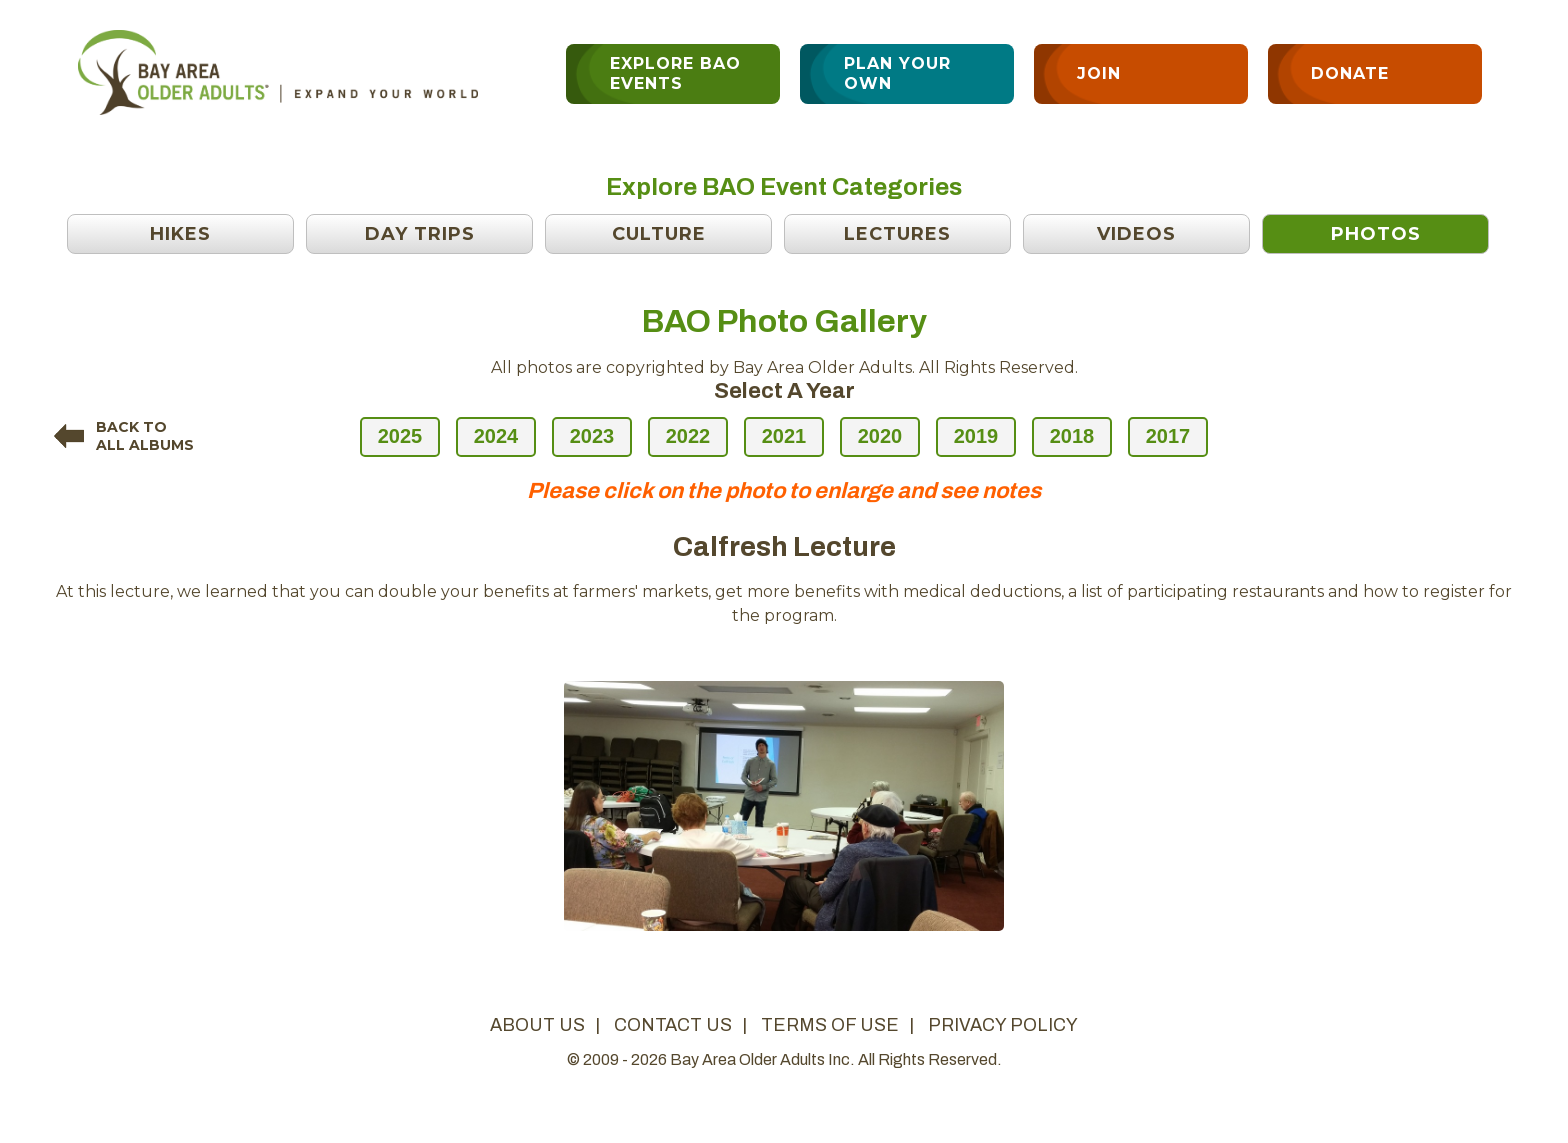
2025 (400, 436)
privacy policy (1003, 1025)
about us (537, 1025)
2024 (496, 436)
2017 (1168, 436)
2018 (1072, 436)
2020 (880, 436)
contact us (673, 1025)
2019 (976, 436)
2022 (688, 436)
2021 (784, 436)
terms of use (830, 1025)
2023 (592, 436)
